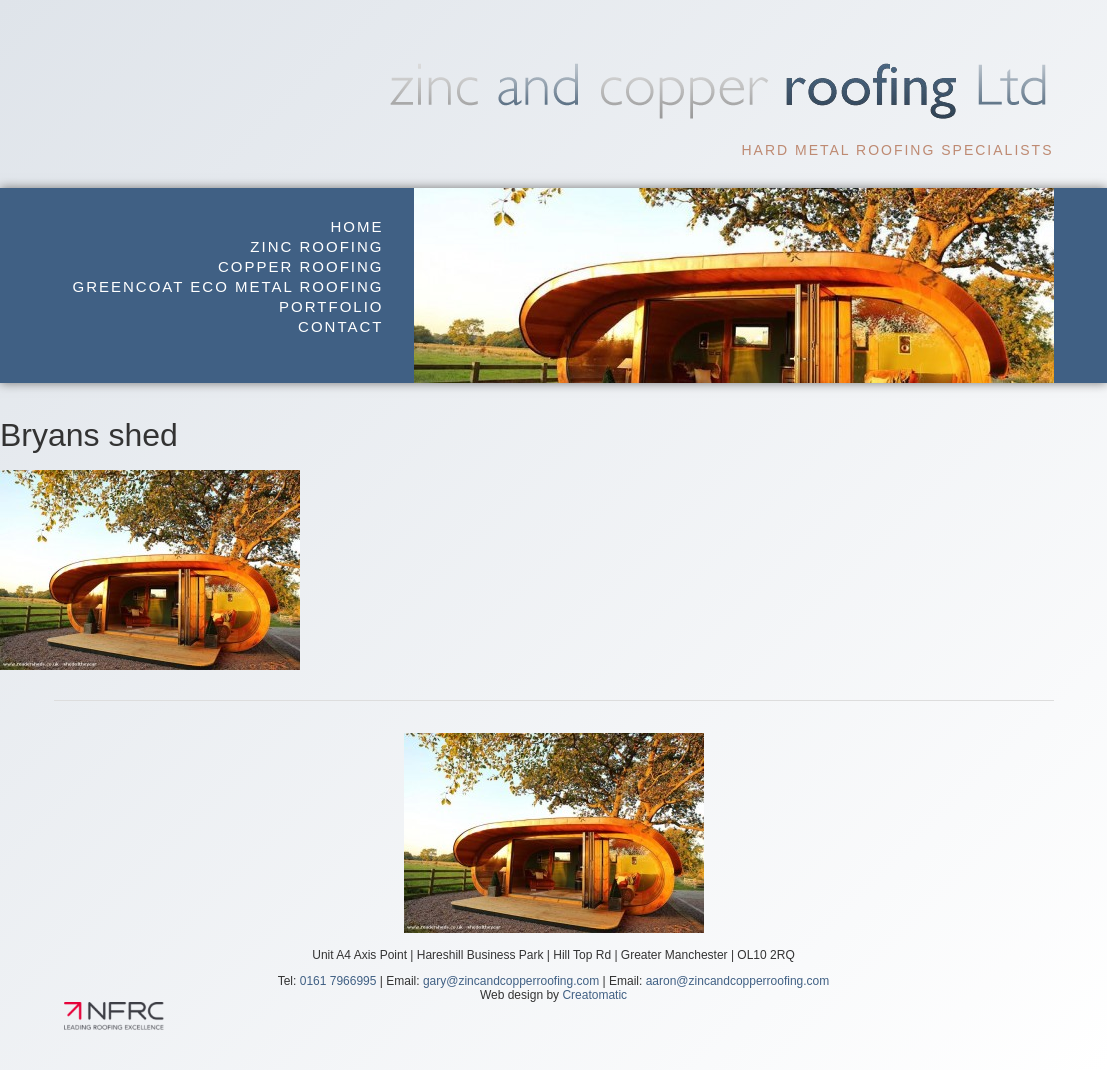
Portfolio (331, 306)
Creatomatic (594, 995)
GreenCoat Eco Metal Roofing (228, 286)
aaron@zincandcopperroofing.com (738, 981)
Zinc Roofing (316, 246)
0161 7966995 (338, 981)
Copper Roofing (301, 266)
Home (357, 226)
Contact (340, 326)
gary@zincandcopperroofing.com (511, 981)
